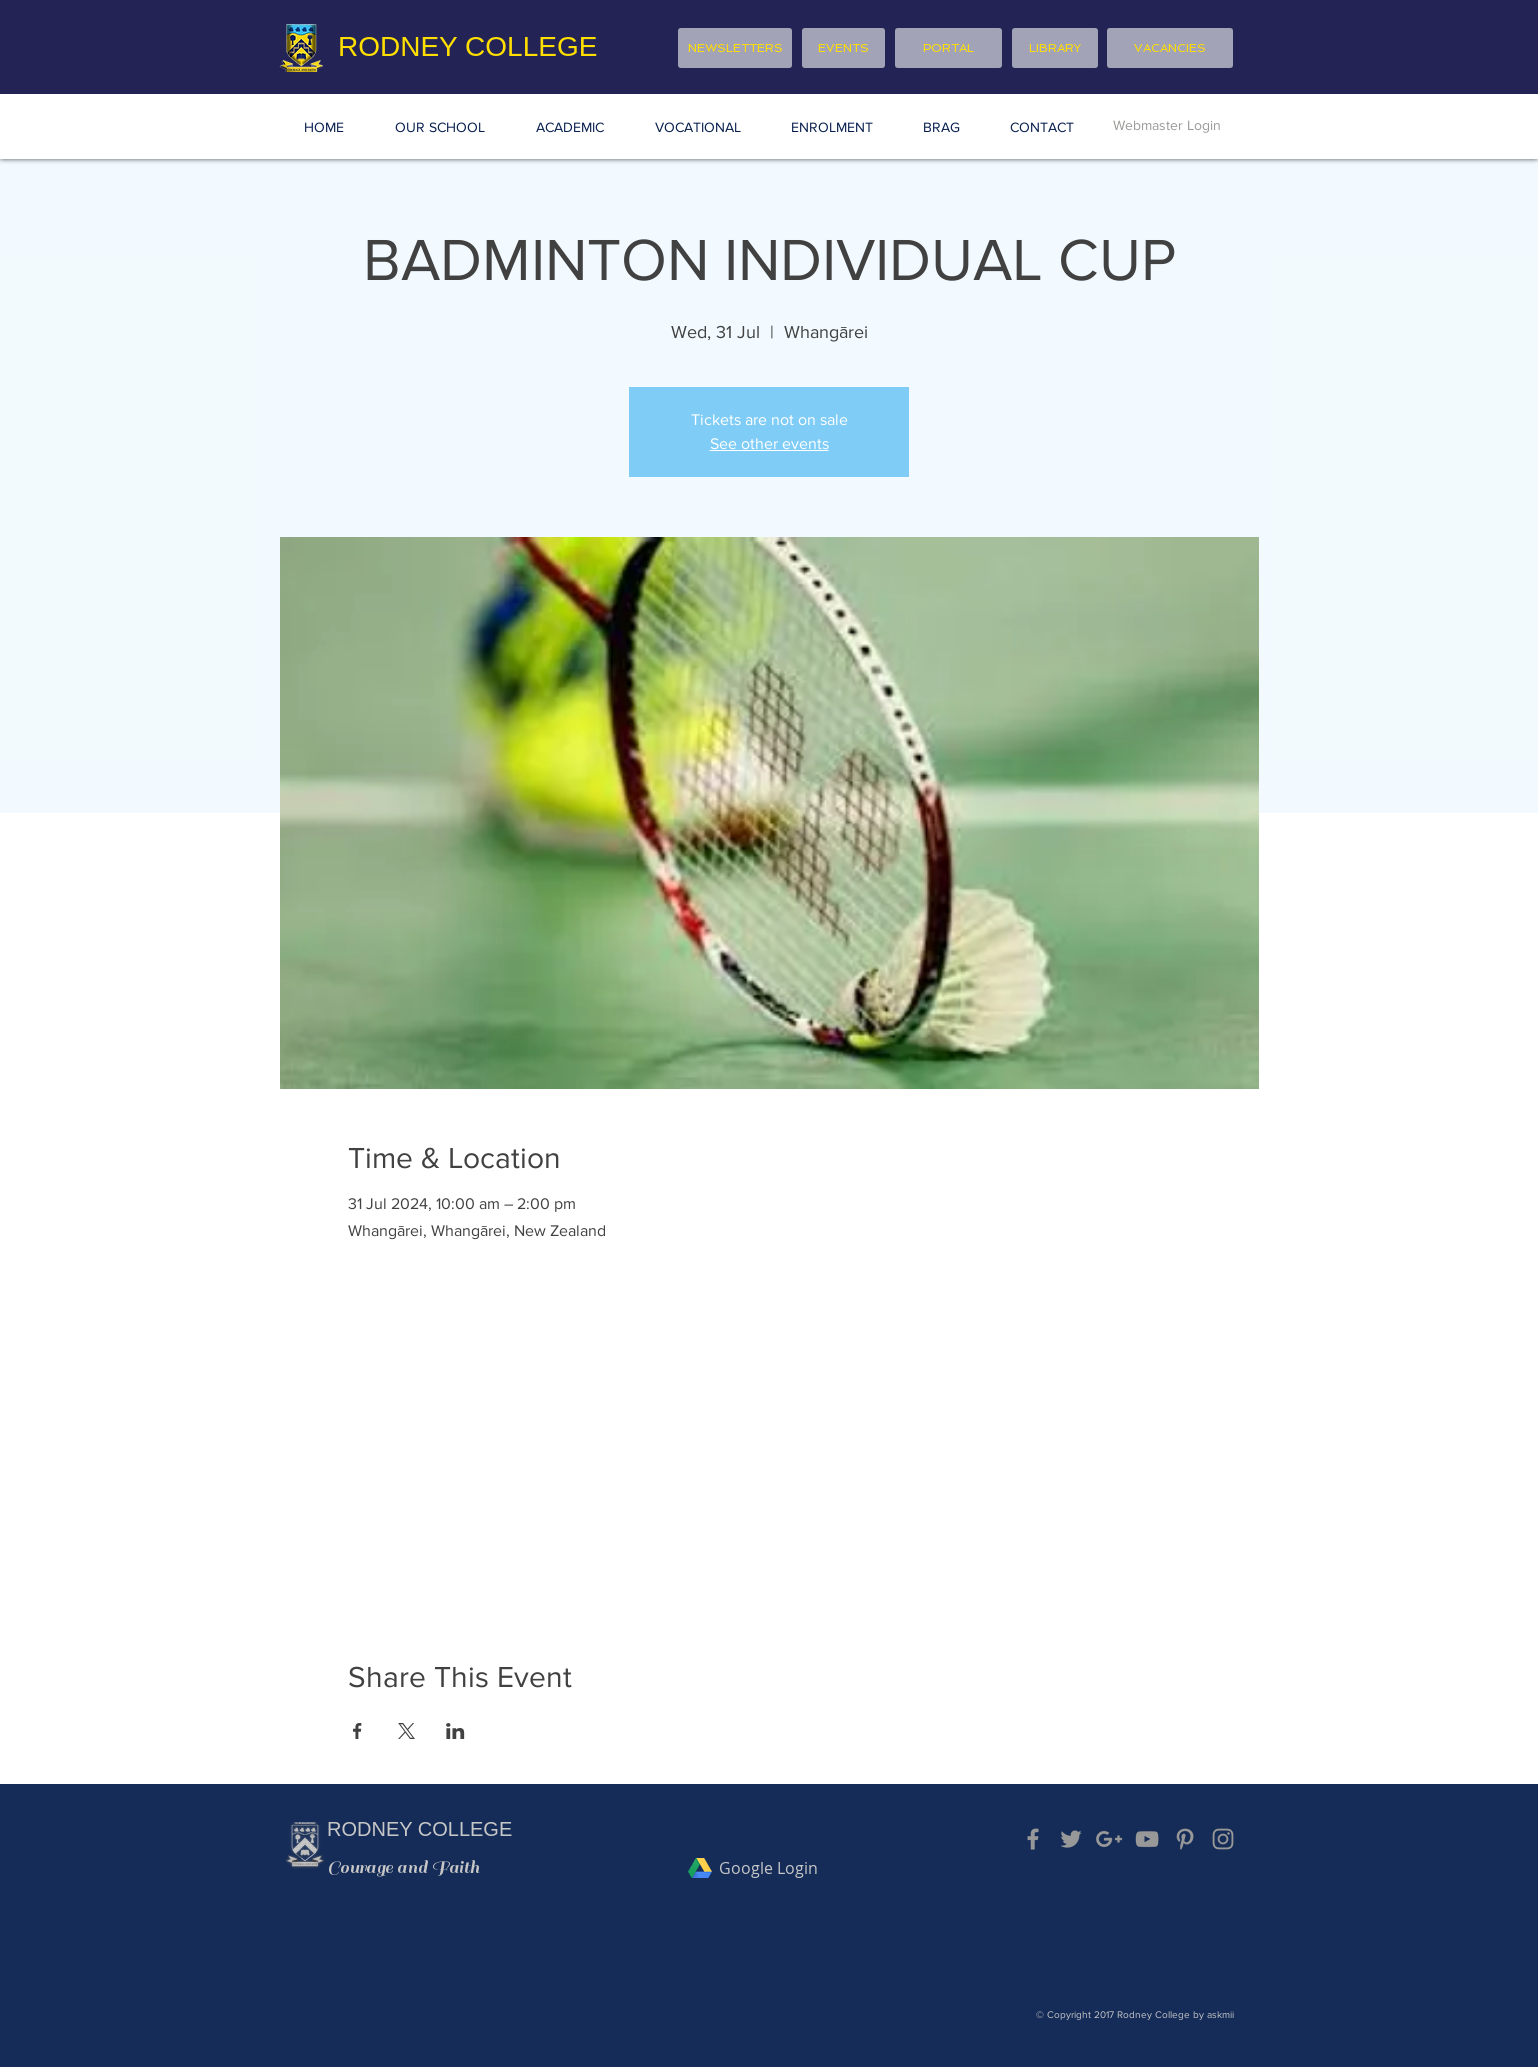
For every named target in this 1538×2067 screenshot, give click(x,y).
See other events (769, 443)
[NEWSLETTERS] (735, 48)
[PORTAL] (948, 48)
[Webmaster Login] (1167, 126)
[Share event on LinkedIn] (455, 1731)
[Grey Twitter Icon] (1071, 1839)
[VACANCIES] (1170, 48)
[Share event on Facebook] (357, 1731)
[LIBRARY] (1055, 48)
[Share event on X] (406, 1731)
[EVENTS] (843, 48)
